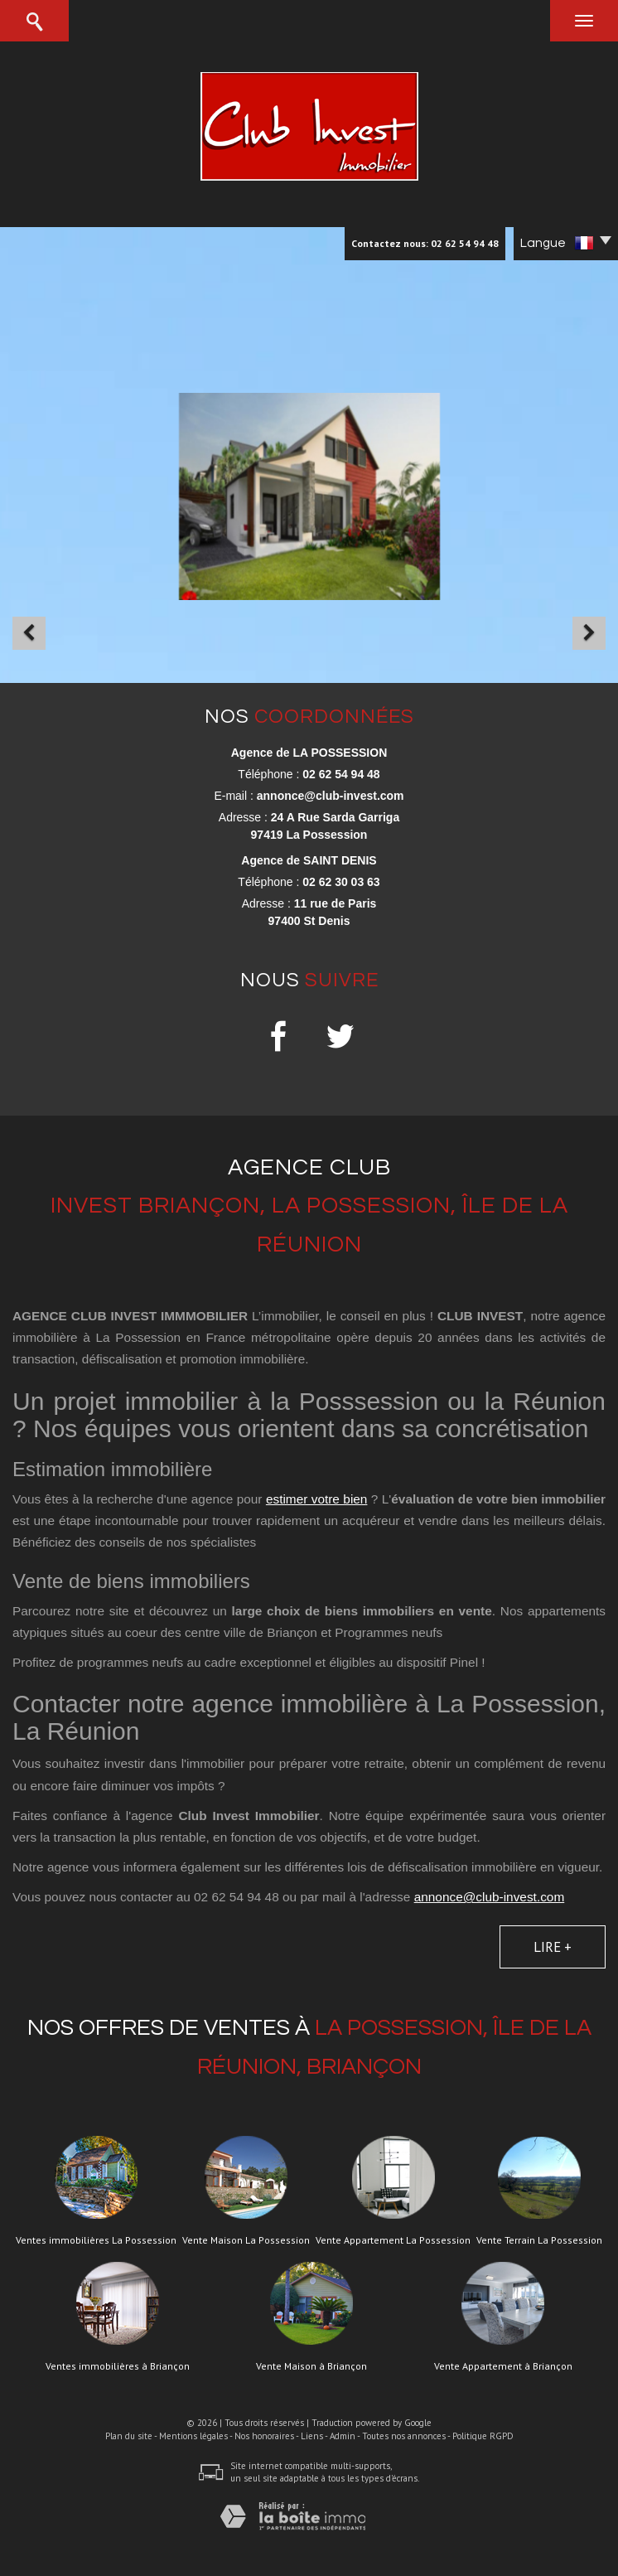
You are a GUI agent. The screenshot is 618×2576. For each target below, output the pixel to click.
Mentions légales (193, 2436)
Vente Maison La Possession (246, 2240)
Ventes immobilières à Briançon (118, 2366)
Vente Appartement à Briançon (503, 2366)
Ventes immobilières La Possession (96, 2240)
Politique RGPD (483, 2436)
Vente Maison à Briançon (311, 2366)
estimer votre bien (317, 1499)
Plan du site (128, 2436)
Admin (342, 2436)
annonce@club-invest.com (330, 795)
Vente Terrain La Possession (539, 2240)
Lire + (553, 1947)
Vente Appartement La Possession (393, 2240)
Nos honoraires (264, 2436)
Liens (312, 2436)
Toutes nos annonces (404, 2436)
